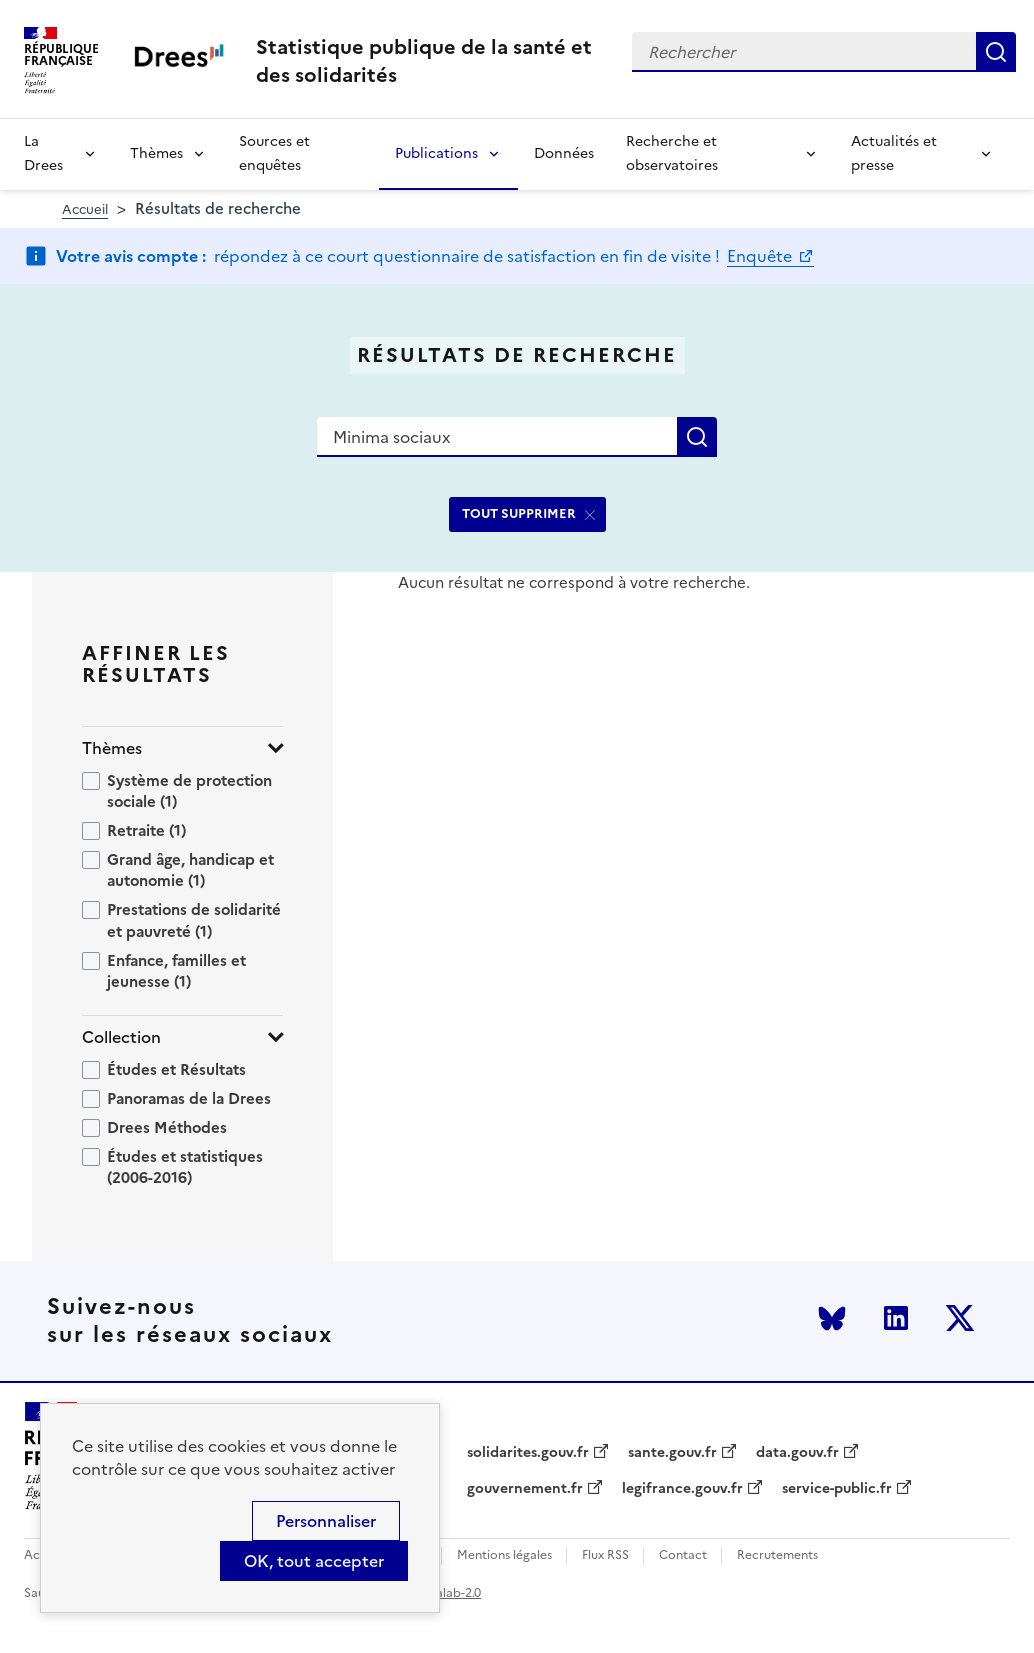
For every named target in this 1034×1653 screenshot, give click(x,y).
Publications (436, 153)
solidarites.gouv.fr (528, 1453)
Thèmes (156, 153)
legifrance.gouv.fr (682, 1489)
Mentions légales (504, 1555)
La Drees (43, 153)
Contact (683, 1555)
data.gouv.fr (797, 1453)
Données (564, 153)
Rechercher (996, 52)
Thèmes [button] (112, 748)
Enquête (761, 256)
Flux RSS (605, 1555)
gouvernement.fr (525, 1489)
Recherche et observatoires (672, 153)
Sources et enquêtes (274, 153)
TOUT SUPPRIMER (519, 513)
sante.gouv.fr (672, 1453)
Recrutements (777, 1555)
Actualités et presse (894, 153)
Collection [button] (121, 1037)
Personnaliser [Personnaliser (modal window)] (326, 1521)
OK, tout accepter (314, 1561)
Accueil (85, 209)
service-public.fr (837, 1489)
